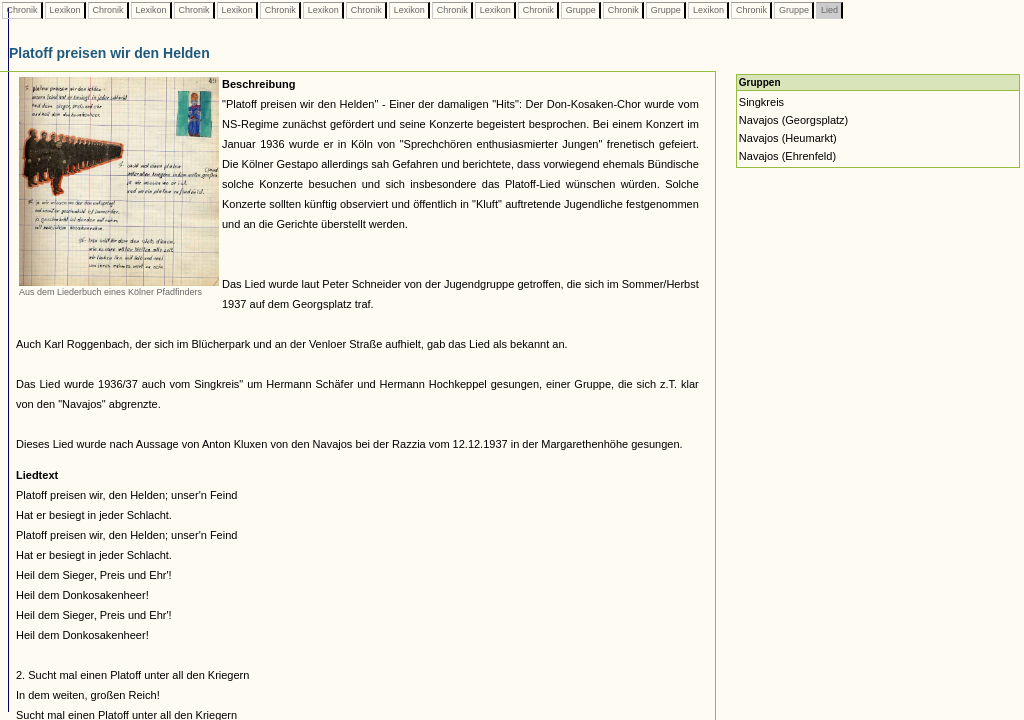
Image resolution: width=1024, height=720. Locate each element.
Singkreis (761, 102)
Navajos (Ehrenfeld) (787, 156)
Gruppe (580, 10)
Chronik (22, 10)
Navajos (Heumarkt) (788, 138)
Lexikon (65, 10)
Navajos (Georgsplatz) (793, 120)
